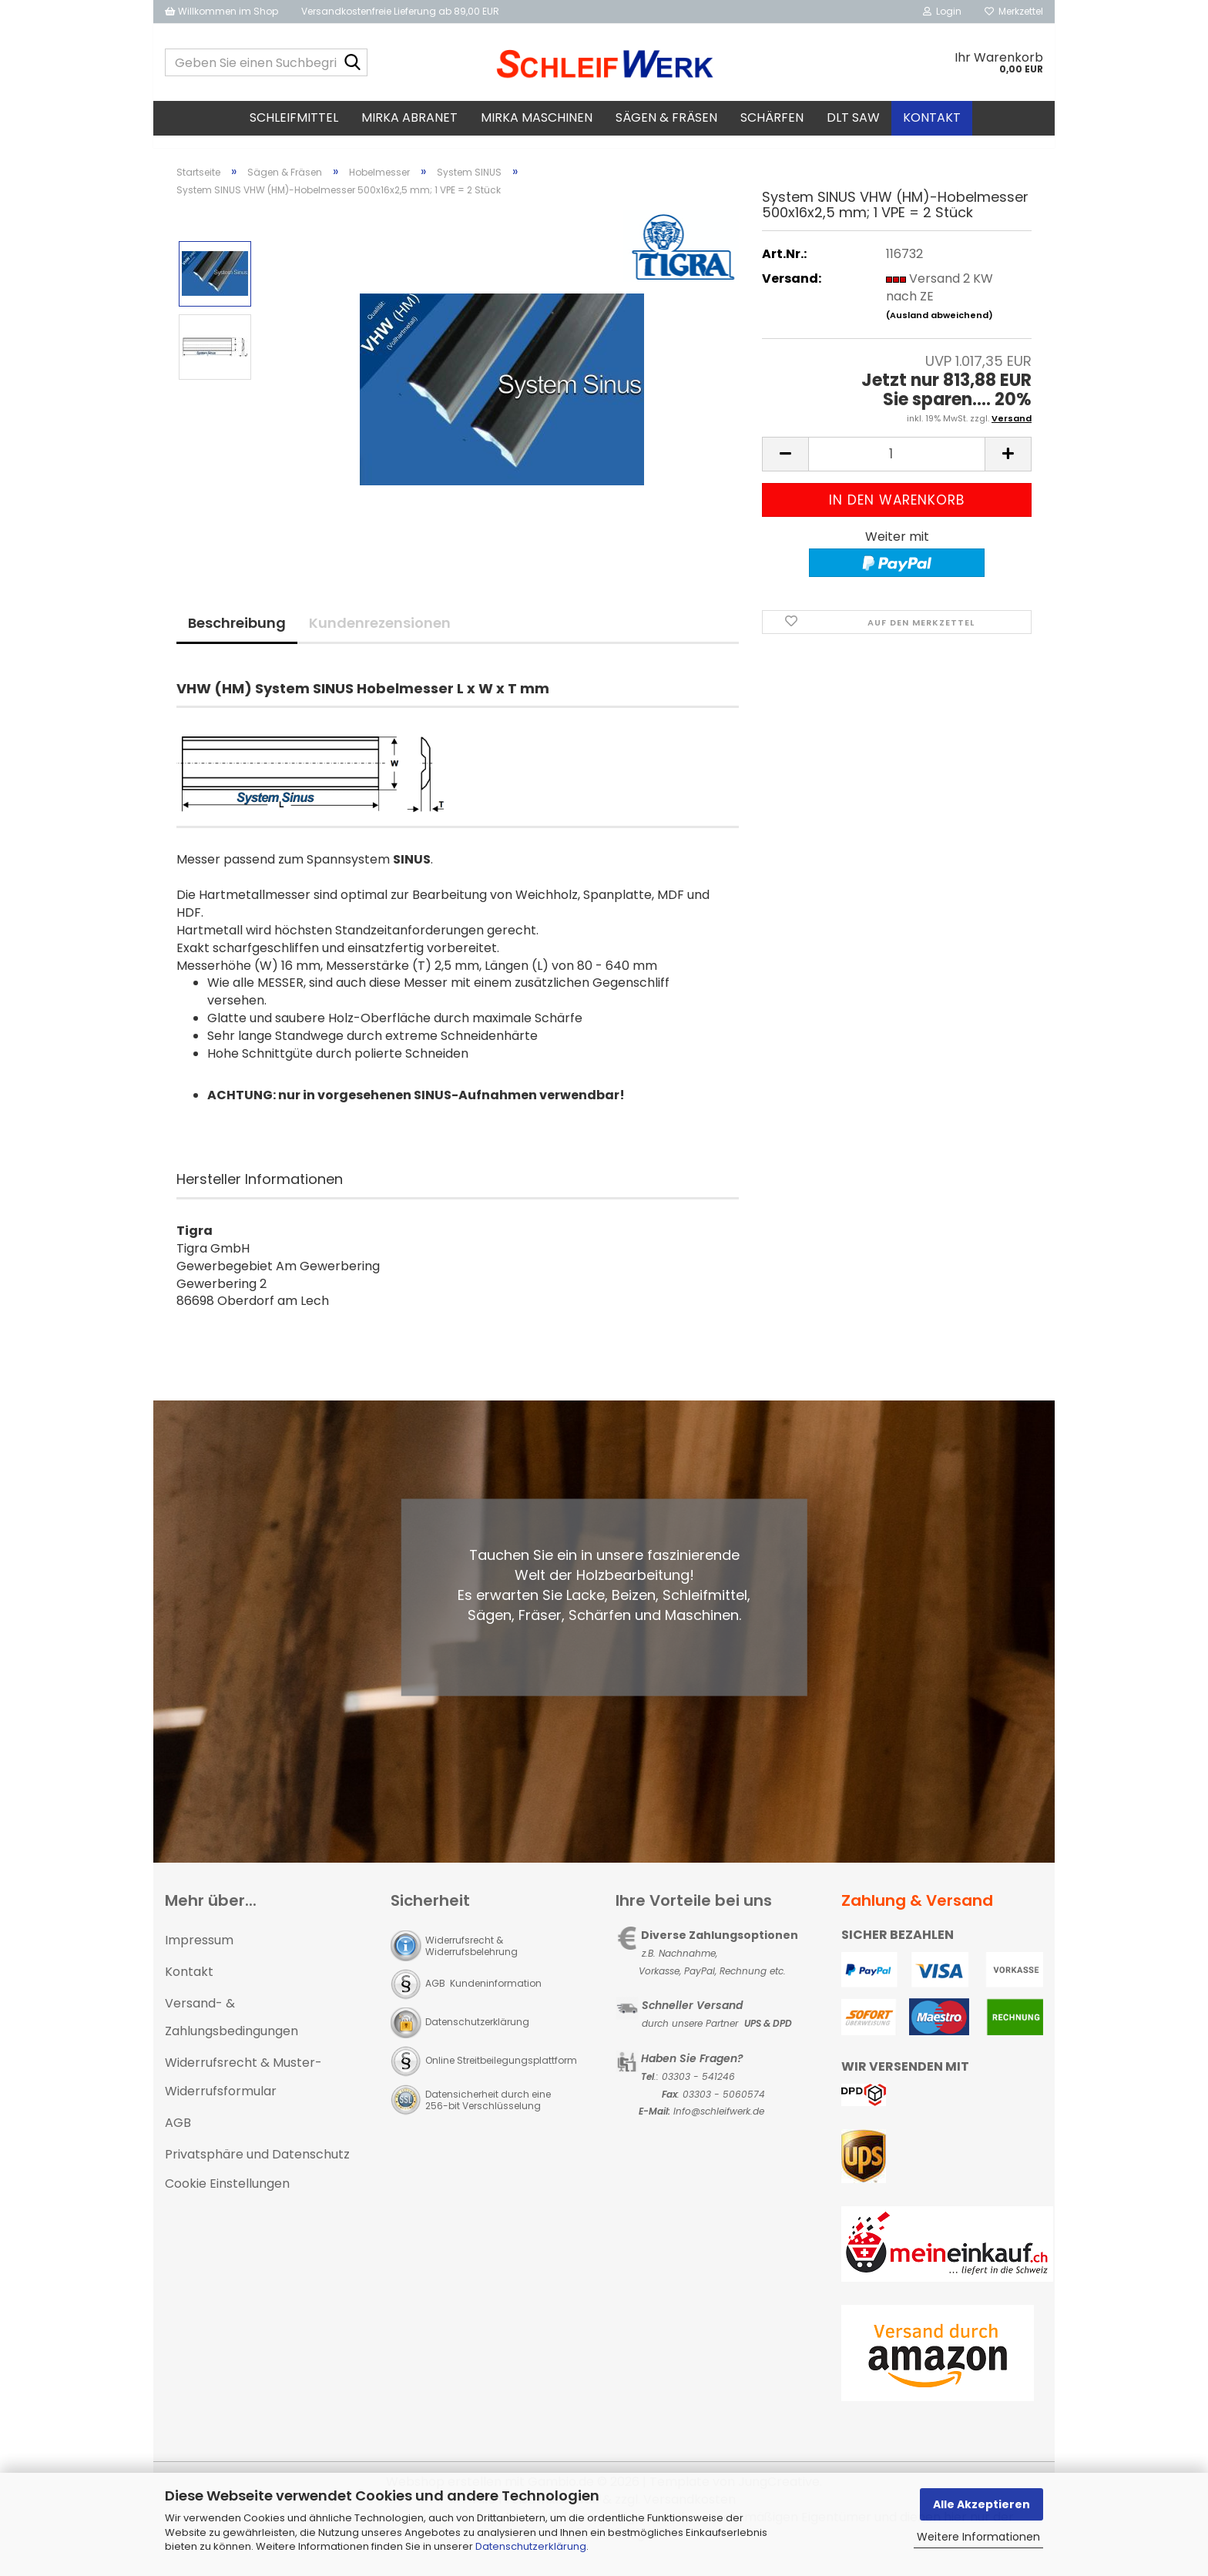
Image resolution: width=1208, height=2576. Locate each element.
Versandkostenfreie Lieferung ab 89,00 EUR (400, 11)
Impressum (199, 1954)
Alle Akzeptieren (981, 2504)
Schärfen (772, 117)
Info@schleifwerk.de (718, 2125)
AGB (178, 2136)
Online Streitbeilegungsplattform (501, 2074)
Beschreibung (237, 636)
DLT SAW (853, 117)
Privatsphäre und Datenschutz (257, 2168)
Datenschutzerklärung (530, 2546)
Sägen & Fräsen (666, 117)
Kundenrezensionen (380, 636)
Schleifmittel (294, 117)
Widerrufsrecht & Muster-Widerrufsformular (243, 2091)
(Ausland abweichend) (939, 329)
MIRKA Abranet (409, 117)
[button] (785, 468)
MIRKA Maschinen (536, 117)
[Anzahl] (896, 468)
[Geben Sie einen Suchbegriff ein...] (352, 63)
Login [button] (942, 11)
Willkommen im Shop (221, 11)
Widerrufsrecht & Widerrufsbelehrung (471, 1959)
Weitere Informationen (978, 2536)
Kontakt (932, 117)
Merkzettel (1014, 11)
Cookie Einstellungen (227, 2197)
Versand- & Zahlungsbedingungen (231, 2031)
